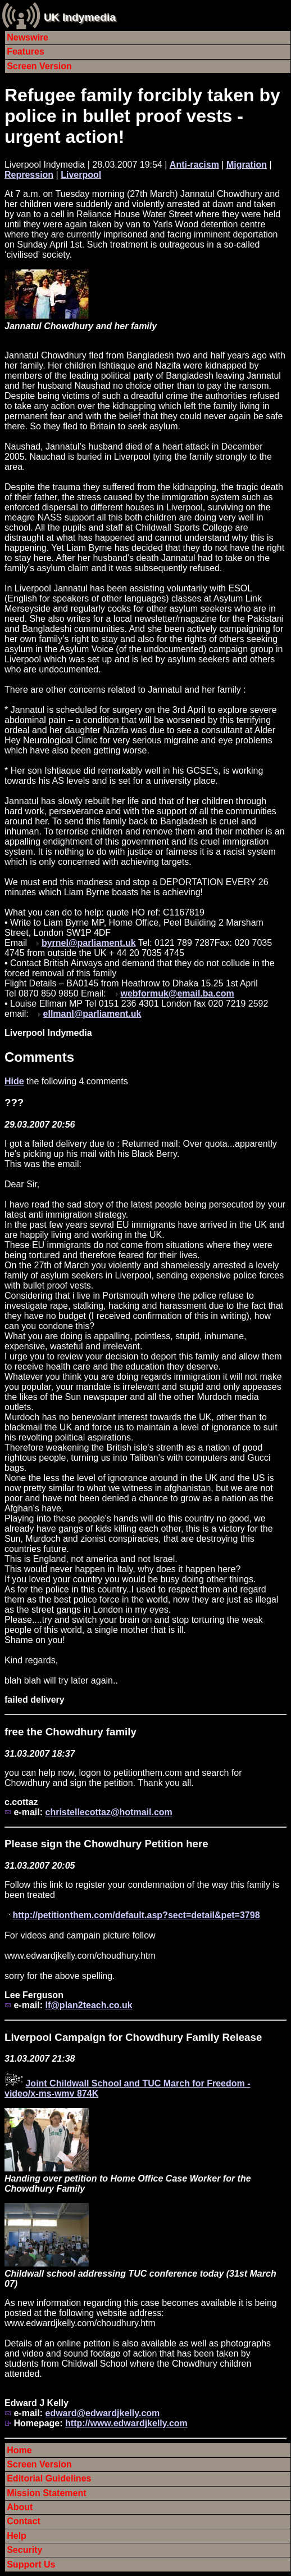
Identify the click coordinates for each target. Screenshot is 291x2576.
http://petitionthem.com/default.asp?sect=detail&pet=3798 (136, 1915)
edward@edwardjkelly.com (102, 2413)
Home (19, 2450)
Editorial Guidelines (49, 2478)
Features (25, 51)
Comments (39, 1057)
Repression (28, 174)
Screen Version (39, 66)
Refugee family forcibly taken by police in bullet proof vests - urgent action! (142, 116)
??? (14, 1103)
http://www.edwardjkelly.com (126, 2423)
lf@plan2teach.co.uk (88, 2005)
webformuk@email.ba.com (177, 993)
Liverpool (81, 174)
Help (16, 2536)
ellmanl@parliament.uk (92, 1013)
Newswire (27, 37)
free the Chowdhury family (70, 1732)
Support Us (31, 2564)
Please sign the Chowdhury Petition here (106, 1844)
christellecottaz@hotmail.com (108, 1812)
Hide (14, 1081)
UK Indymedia (80, 17)
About (20, 2507)
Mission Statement (46, 2493)
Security (24, 2550)
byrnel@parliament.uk (89, 943)
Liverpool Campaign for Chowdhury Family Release (133, 2037)
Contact (23, 2521)
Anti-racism (194, 164)
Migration (246, 164)
